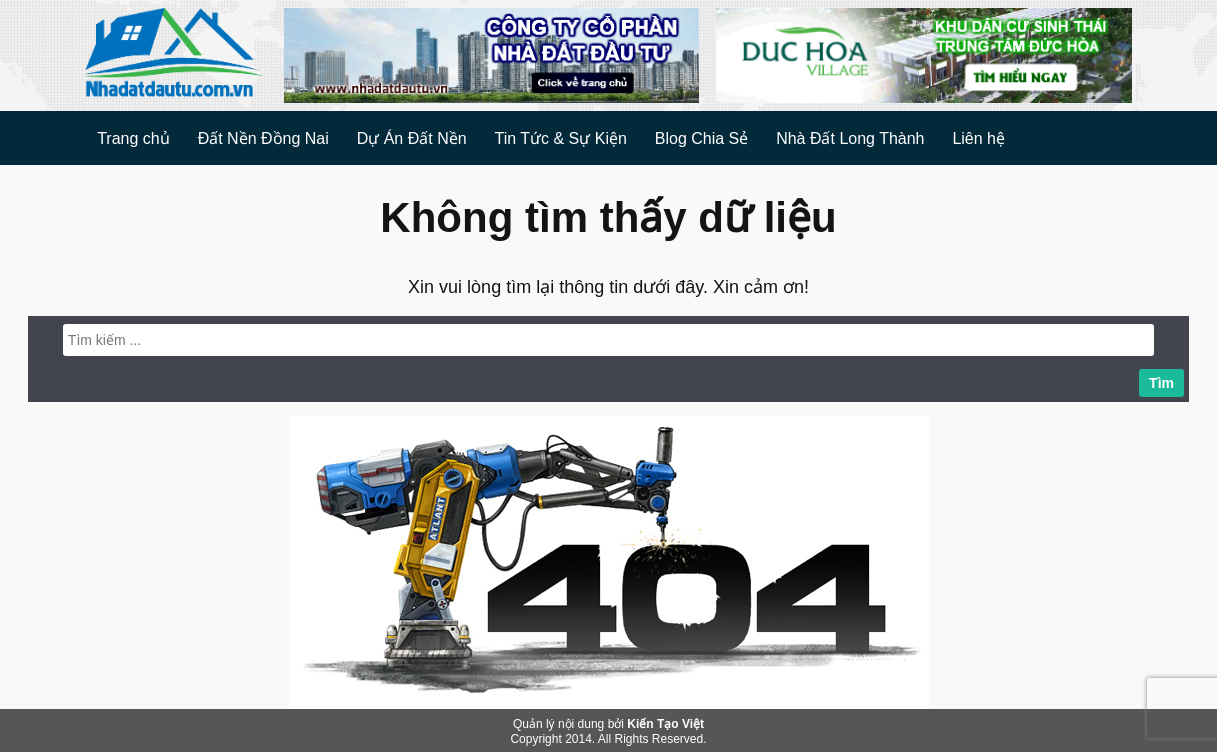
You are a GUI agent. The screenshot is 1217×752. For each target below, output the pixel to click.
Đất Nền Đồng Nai (263, 138)
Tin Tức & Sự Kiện (560, 138)
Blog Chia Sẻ (702, 138)
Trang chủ (133, 138)
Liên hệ (978, 138)
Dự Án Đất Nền (412, 138)
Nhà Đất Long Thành (850, 138)
